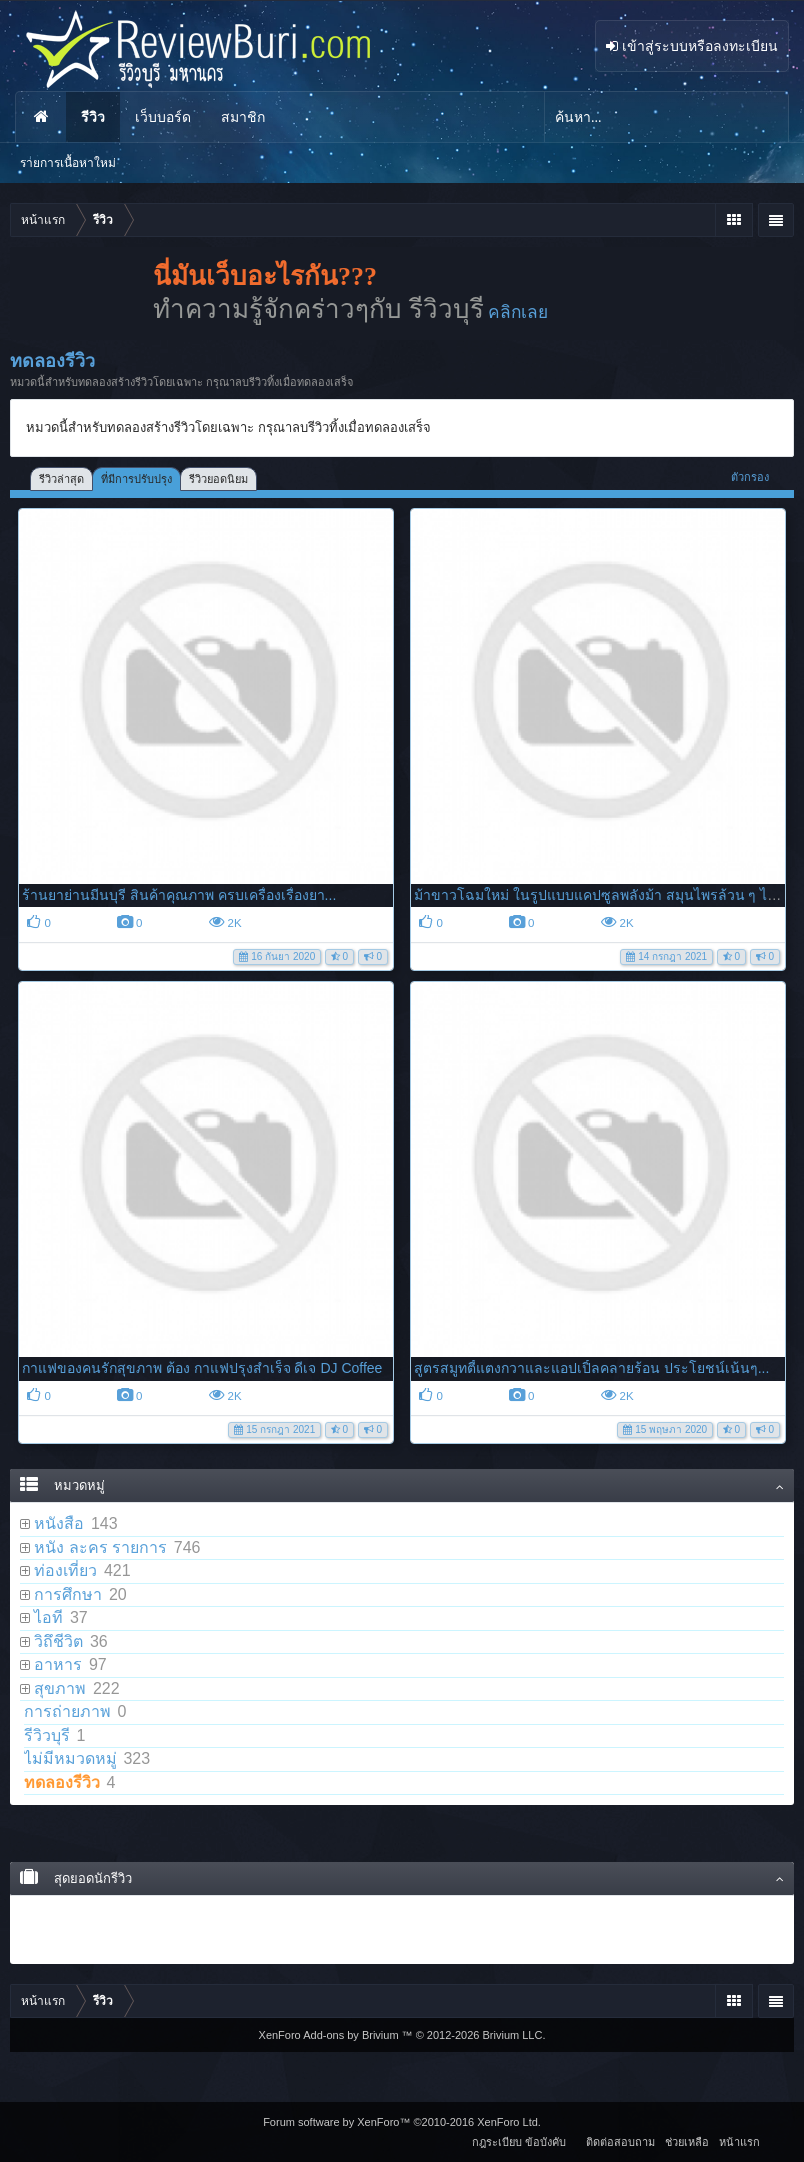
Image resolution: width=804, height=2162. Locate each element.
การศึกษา (68, 1594)
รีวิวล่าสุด (61, 479)
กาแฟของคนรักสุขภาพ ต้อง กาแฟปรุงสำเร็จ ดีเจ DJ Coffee (202, 1368)
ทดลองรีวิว (62, 1782)
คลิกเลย (518, 312)
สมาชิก (243, 117)
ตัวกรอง (757, 477)
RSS (777, 2139)
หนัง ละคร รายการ (100, 1547)
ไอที (48, 1617)
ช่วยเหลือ (687, 2142)
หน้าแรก (41, 117)
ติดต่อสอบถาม (620, 2142)
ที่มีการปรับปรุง (136, 479)
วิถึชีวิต (58, 1641)
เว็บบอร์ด (163, 117)
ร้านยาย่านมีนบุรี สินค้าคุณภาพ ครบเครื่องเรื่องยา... (179, 895)
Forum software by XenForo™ (402, 2122)
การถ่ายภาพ (67, 1711)
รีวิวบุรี (47, 1735)
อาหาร (58, 1664)
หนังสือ (59, 1523)
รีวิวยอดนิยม (218, 479)
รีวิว (93, 117)
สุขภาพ (60, 1688)
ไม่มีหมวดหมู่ (70, 1758)
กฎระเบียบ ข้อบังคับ (519, 2142)
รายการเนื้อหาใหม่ (68, 163)
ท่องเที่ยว (65, 1570)
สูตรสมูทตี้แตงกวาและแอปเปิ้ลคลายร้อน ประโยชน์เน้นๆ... (592, 1368)
